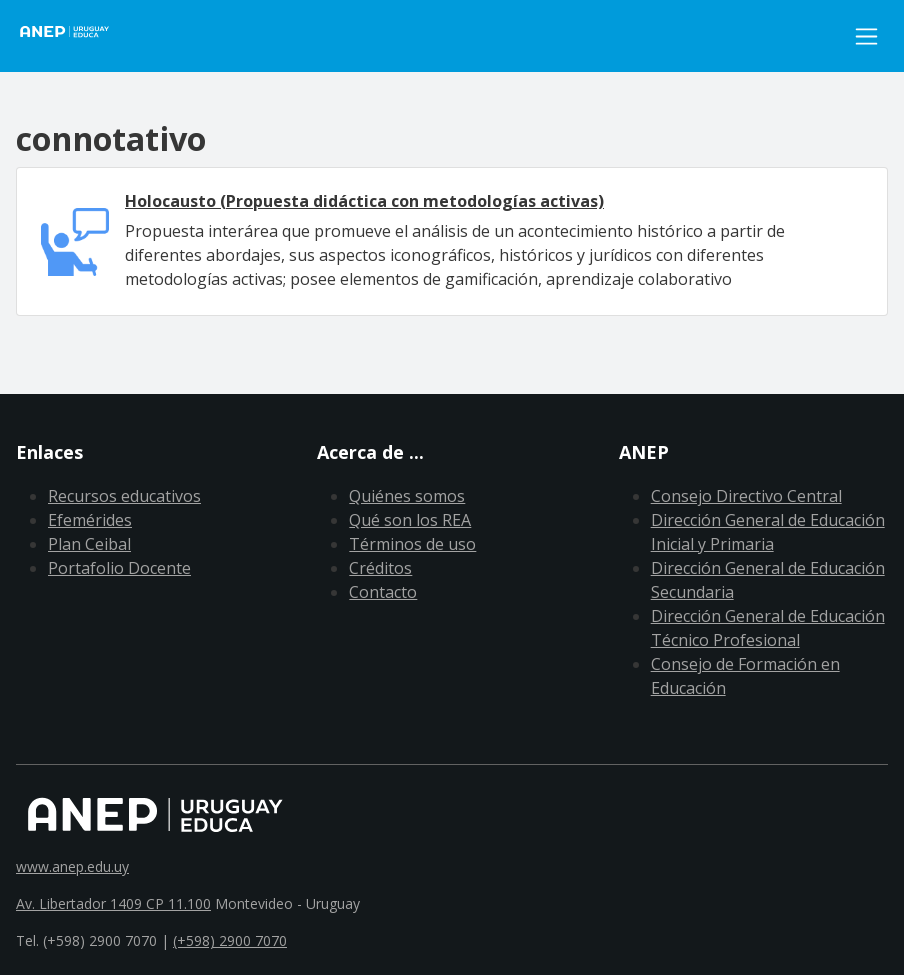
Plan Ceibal (89, 544)
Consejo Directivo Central (746, 496)
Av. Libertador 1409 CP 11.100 (113, 903)
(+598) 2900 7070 (230, 940)
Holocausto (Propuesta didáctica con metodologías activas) (364, 201)
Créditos (380, 568)
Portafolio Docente (119, 568)
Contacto (383, 592)
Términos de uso (412, 544)
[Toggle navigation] (866, 36)
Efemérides (90, 520)
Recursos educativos (124, 496)
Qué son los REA (410, 520)
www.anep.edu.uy (72, 866)
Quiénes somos (407, 496)
